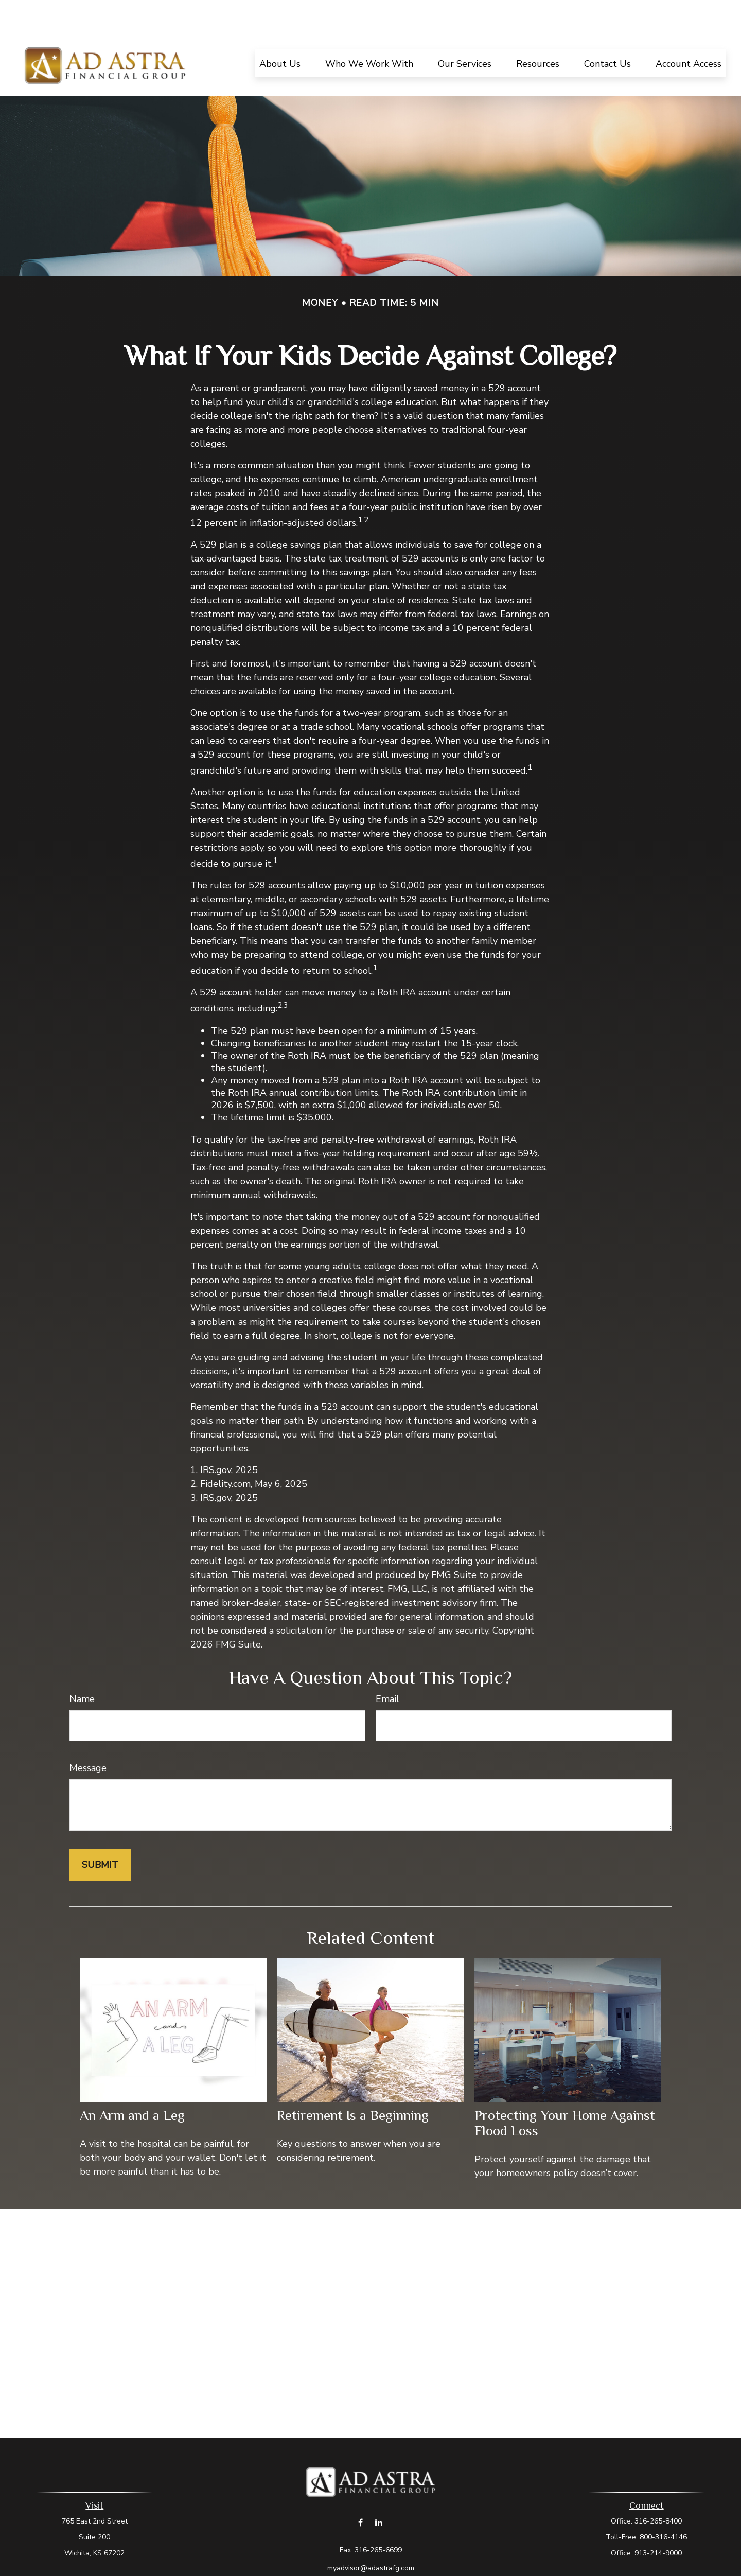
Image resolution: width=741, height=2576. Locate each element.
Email (387, 1668)
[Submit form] (100, 1834)
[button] (280, 32)
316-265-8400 (658, 2490)
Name (82, 1668)
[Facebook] (360, 2491)
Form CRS (381, 2555)
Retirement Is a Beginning (353, 2084)
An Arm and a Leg (132, 2084)
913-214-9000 (658, 2522)
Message (88, 1737)
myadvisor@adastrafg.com (370, 2537)
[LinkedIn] (378, 2491)
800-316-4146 (663, 2506)
